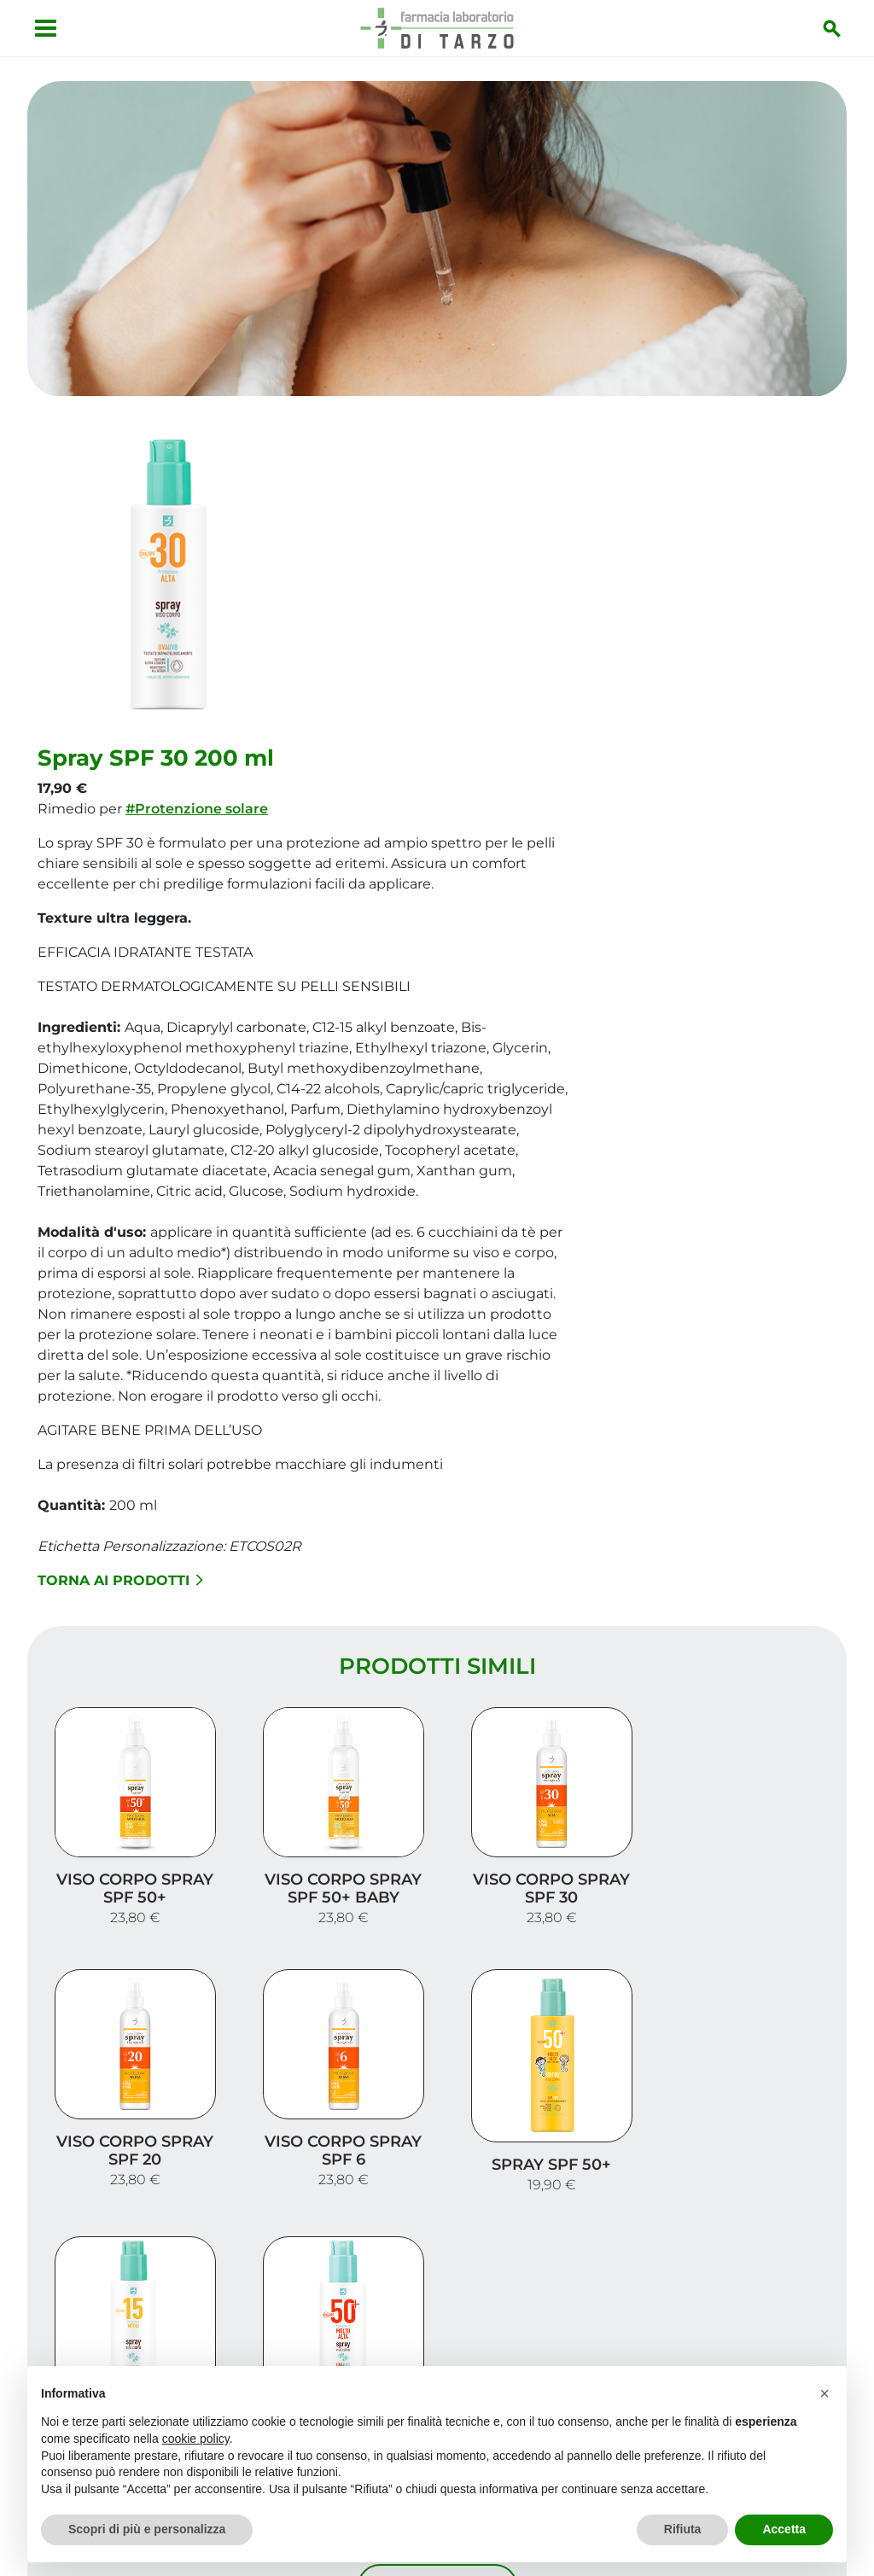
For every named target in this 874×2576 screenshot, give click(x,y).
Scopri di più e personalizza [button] (146, 2529)
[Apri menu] (45, 28)
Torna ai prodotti (393, 1265)
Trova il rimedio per (753, 2267)
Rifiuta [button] (683, 2529)
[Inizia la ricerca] (832, 28)
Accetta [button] (784, 2529)
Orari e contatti (770, 2295)
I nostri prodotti (766, 2240)
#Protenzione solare (470, 494)
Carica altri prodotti (437, 2010)
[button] (824, 2393)
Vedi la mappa (113, 2297)
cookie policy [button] (196, 2438)
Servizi (808, 2213)
